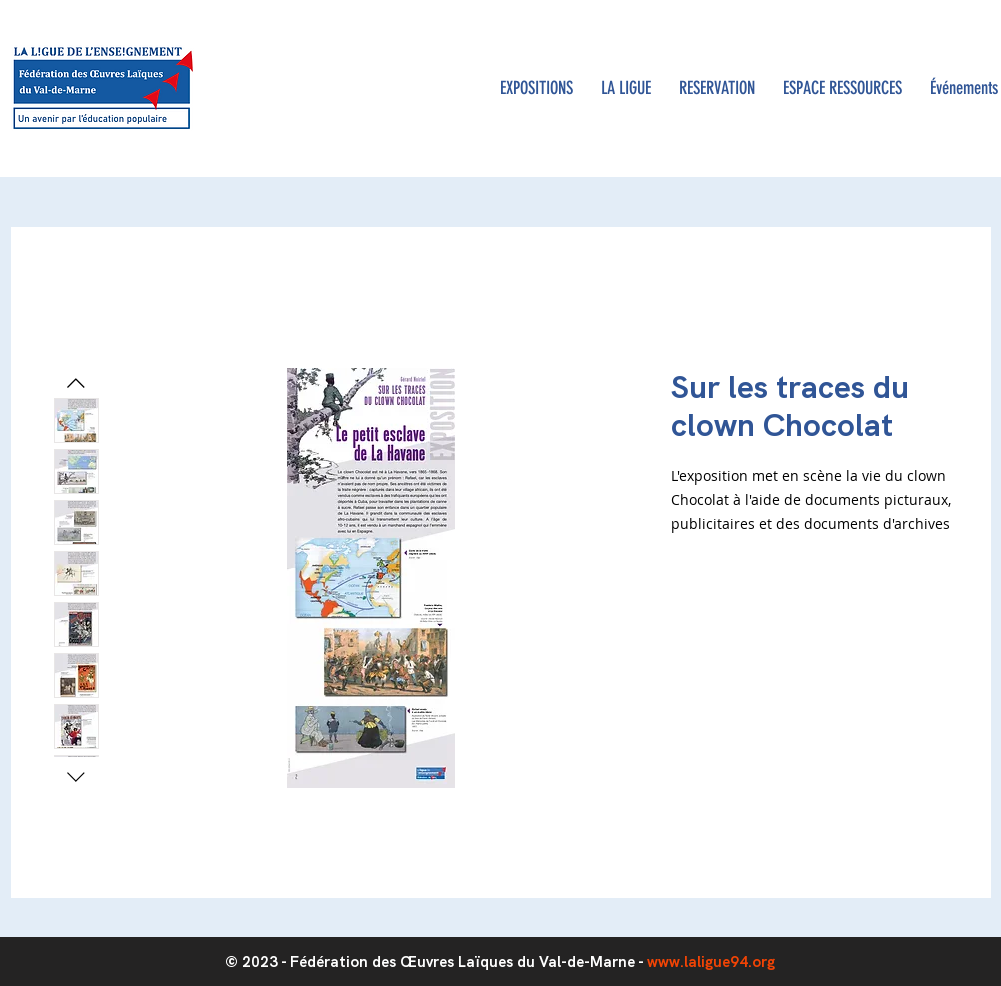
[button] (626, 88)
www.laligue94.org (711, 962)
